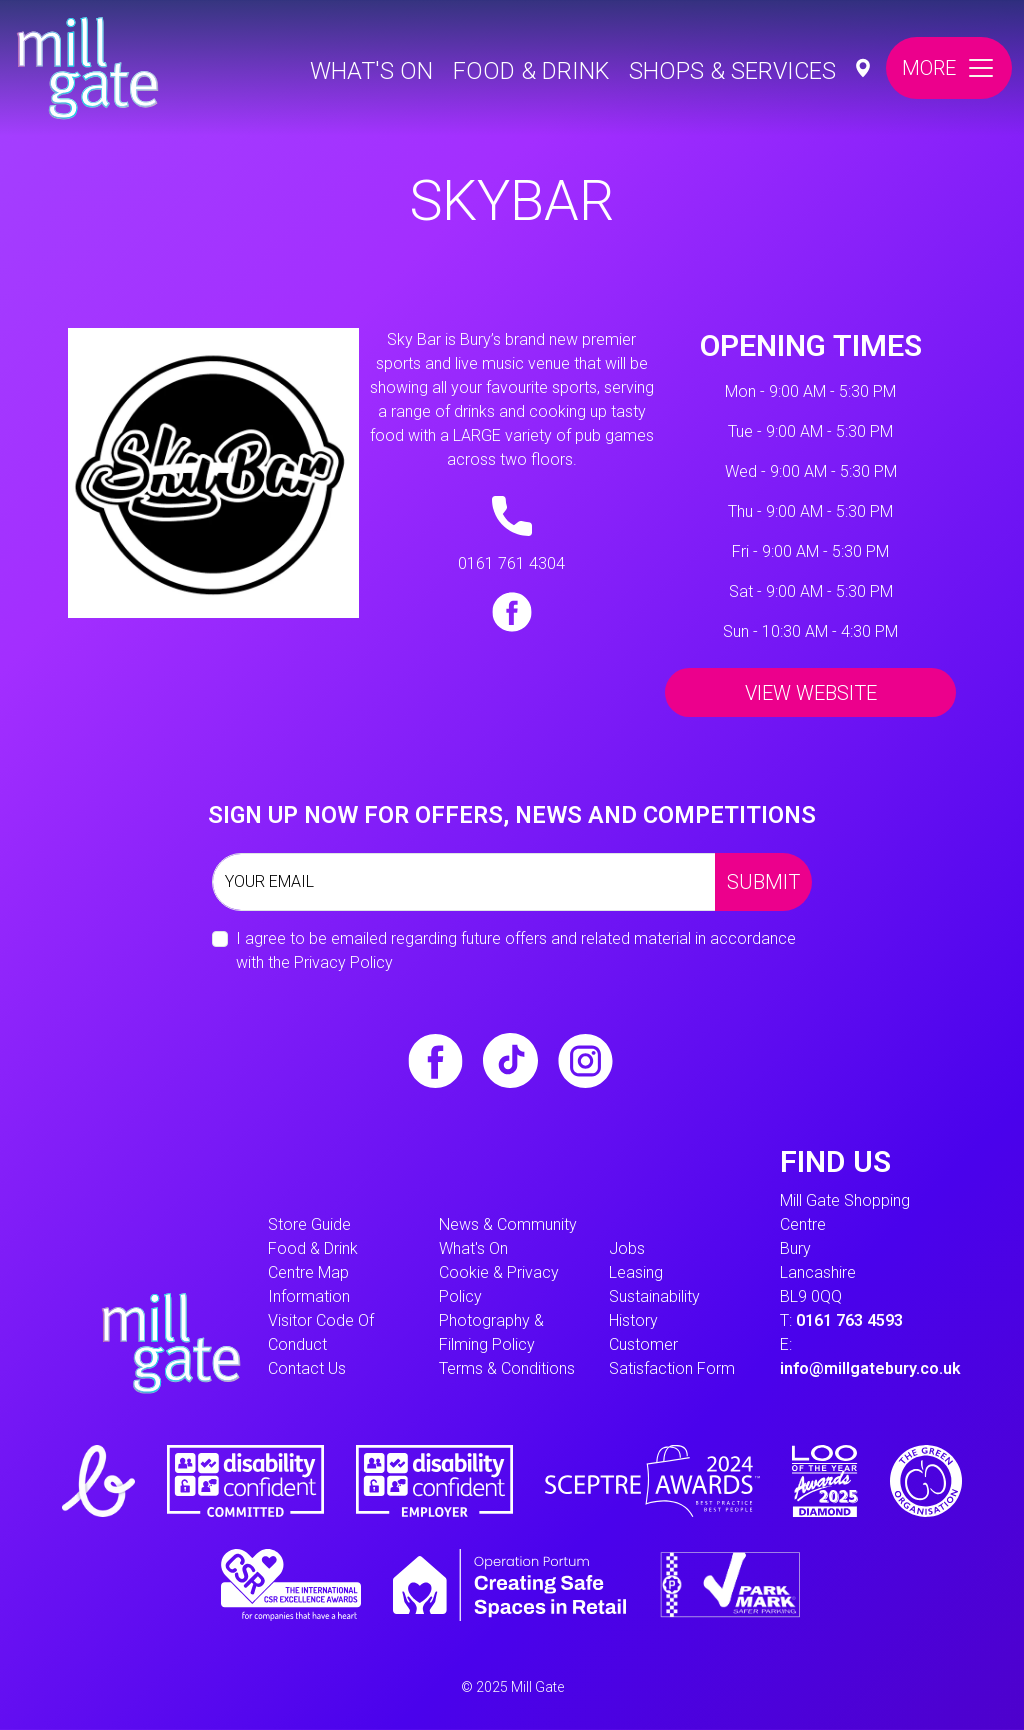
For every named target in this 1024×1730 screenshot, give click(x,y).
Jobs (627, 1248)
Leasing (636, 1272)
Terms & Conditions (507, 1368)
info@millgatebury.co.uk (870, 1368)
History (633, 1320)
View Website (811, 693)
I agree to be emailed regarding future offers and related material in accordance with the (516, 950)
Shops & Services (732, 71)
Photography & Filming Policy (491, 1332)
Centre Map (308, 1272)
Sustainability (654, 1296)
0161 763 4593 (849, 1320)
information (309, 1296)
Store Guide (309, 1224)
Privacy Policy (343, 962)
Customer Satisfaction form (672, 1356)
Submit (763, 882)
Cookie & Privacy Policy (499, 1284)
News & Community (508, 1224)
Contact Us (307, 1368)
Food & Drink (531, 71)
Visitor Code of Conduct (321, 1332)
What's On (371, 71)
